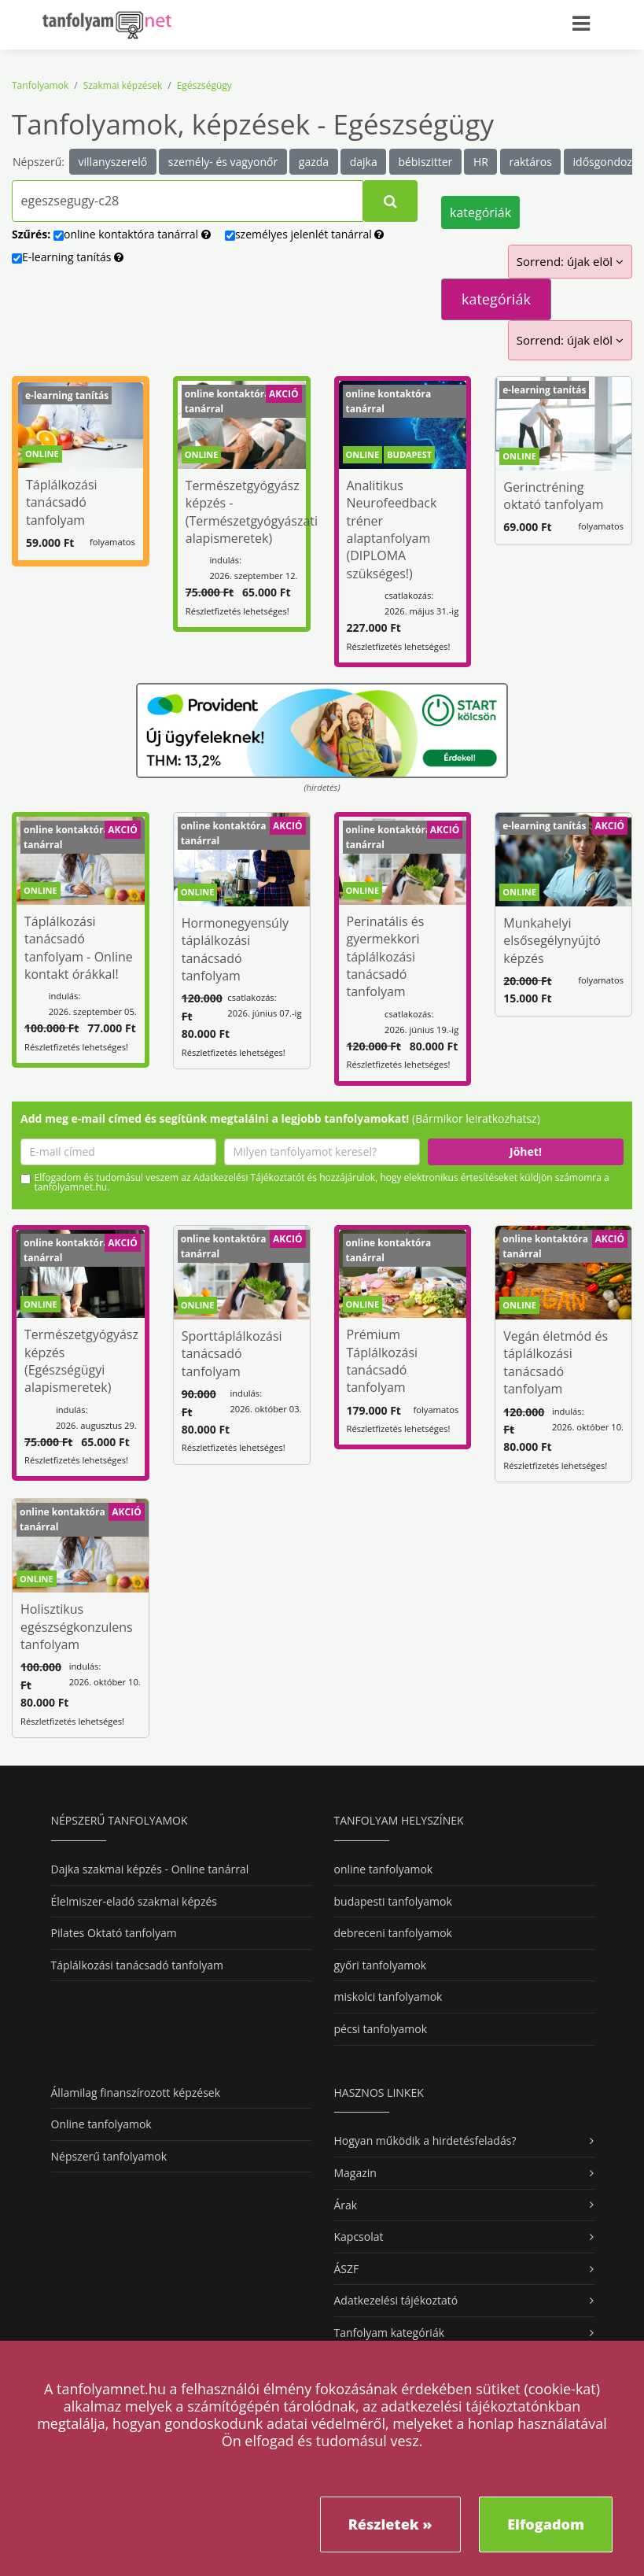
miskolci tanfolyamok (388, 1996)
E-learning (67, 256)
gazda (314, 161)
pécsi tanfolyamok (381, 2028)
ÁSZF (346, 2268)
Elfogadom (545, 2524)
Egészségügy (204, 85)
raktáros (530, 161)
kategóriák (480, 212)
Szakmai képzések (123, 85)
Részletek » (390, 2524)
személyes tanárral (305, 234)
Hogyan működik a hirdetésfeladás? (425, 2140)
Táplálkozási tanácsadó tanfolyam (137, 1965)
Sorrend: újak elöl (570, 261)
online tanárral (132, 234)
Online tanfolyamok (101, 2124)
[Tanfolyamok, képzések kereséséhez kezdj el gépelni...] (187, 201)
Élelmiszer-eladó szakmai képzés (134, 1901)
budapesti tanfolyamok (393, 1901)
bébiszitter (425, 161)
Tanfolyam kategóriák (389, 2332)
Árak (346, 2205)
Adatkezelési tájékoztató (396, 2300)
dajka (363, 161)
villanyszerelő (113, 161)
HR (480, 161)
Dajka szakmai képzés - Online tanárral (150, 1869)
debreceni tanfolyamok (393, 1932)
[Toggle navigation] (588, 21)
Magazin (355, 2172)
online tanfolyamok (383, 1869)
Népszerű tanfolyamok (109, 2156)
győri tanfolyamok (380, 1965)
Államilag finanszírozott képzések (136, 2092)
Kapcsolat (359, 2236)
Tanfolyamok (40, 85)
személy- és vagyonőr (223, 161)
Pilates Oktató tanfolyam (114, 1932)
